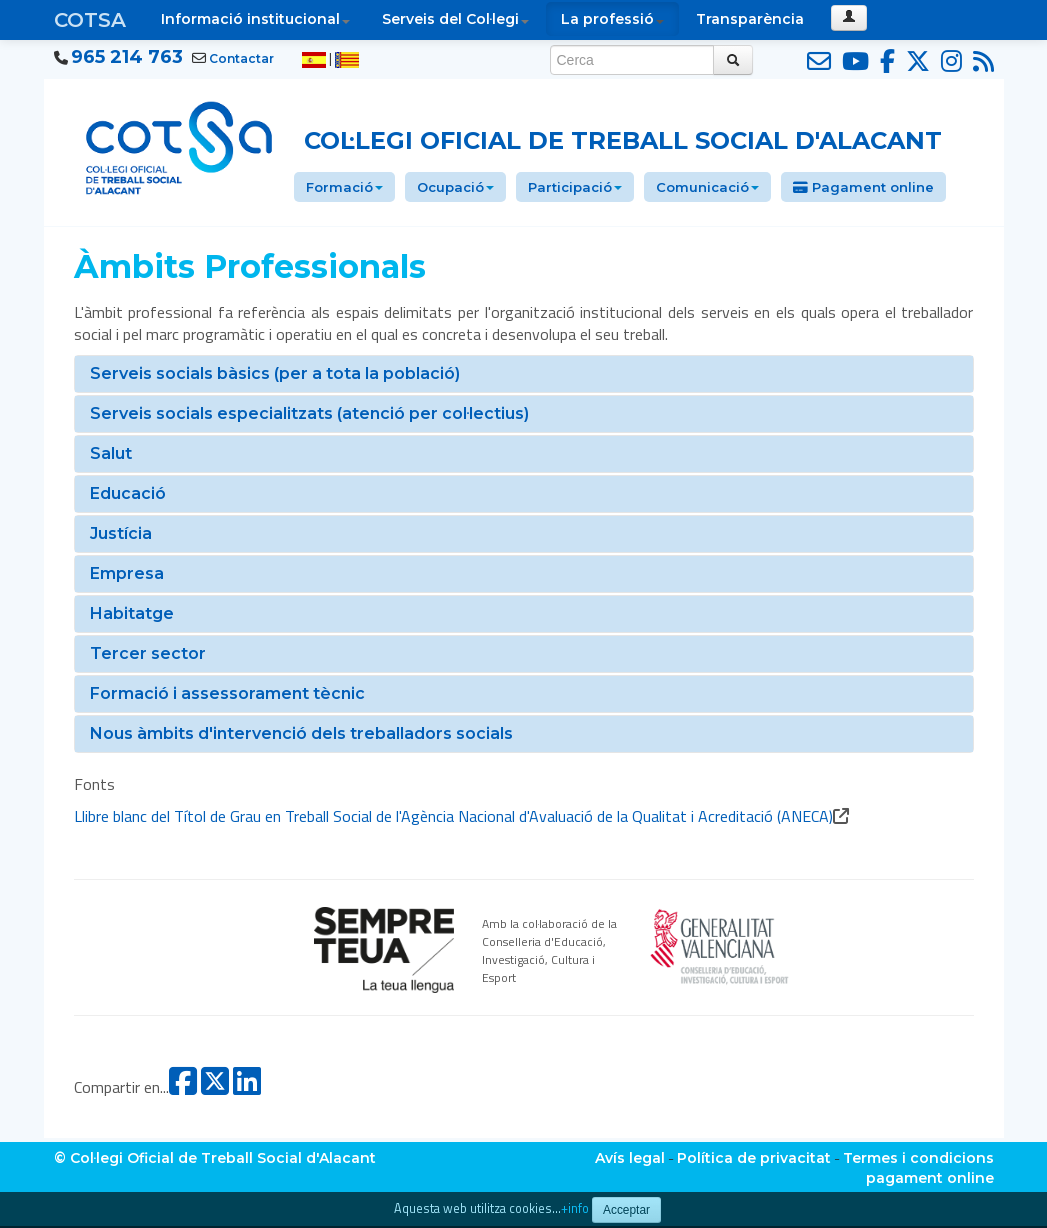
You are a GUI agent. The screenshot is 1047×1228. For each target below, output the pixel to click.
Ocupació (455, 187)
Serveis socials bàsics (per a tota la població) (275, 373)
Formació (344, 187)
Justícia (121, 533)
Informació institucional (255, 19)
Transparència (750, 19)
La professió (612, 19)
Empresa (127, 573)
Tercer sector (148, 653)
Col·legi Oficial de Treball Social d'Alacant (623, 140)
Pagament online (863, 187)
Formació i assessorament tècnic (227, 693)
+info (575, 1208)
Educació (128, 493)
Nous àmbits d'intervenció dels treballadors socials (301, 733)
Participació (575, 187)
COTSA (90, 20)
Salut (111, 453)
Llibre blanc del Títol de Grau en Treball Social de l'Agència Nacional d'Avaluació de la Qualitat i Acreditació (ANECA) (453, 816)
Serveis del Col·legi (455, 19)
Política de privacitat (754, 1158)
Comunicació (707, 187)
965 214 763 (127, 57)
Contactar (241, 58)
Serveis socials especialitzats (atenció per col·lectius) (309, 413)
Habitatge (132, 613)
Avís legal (630, 1158)
